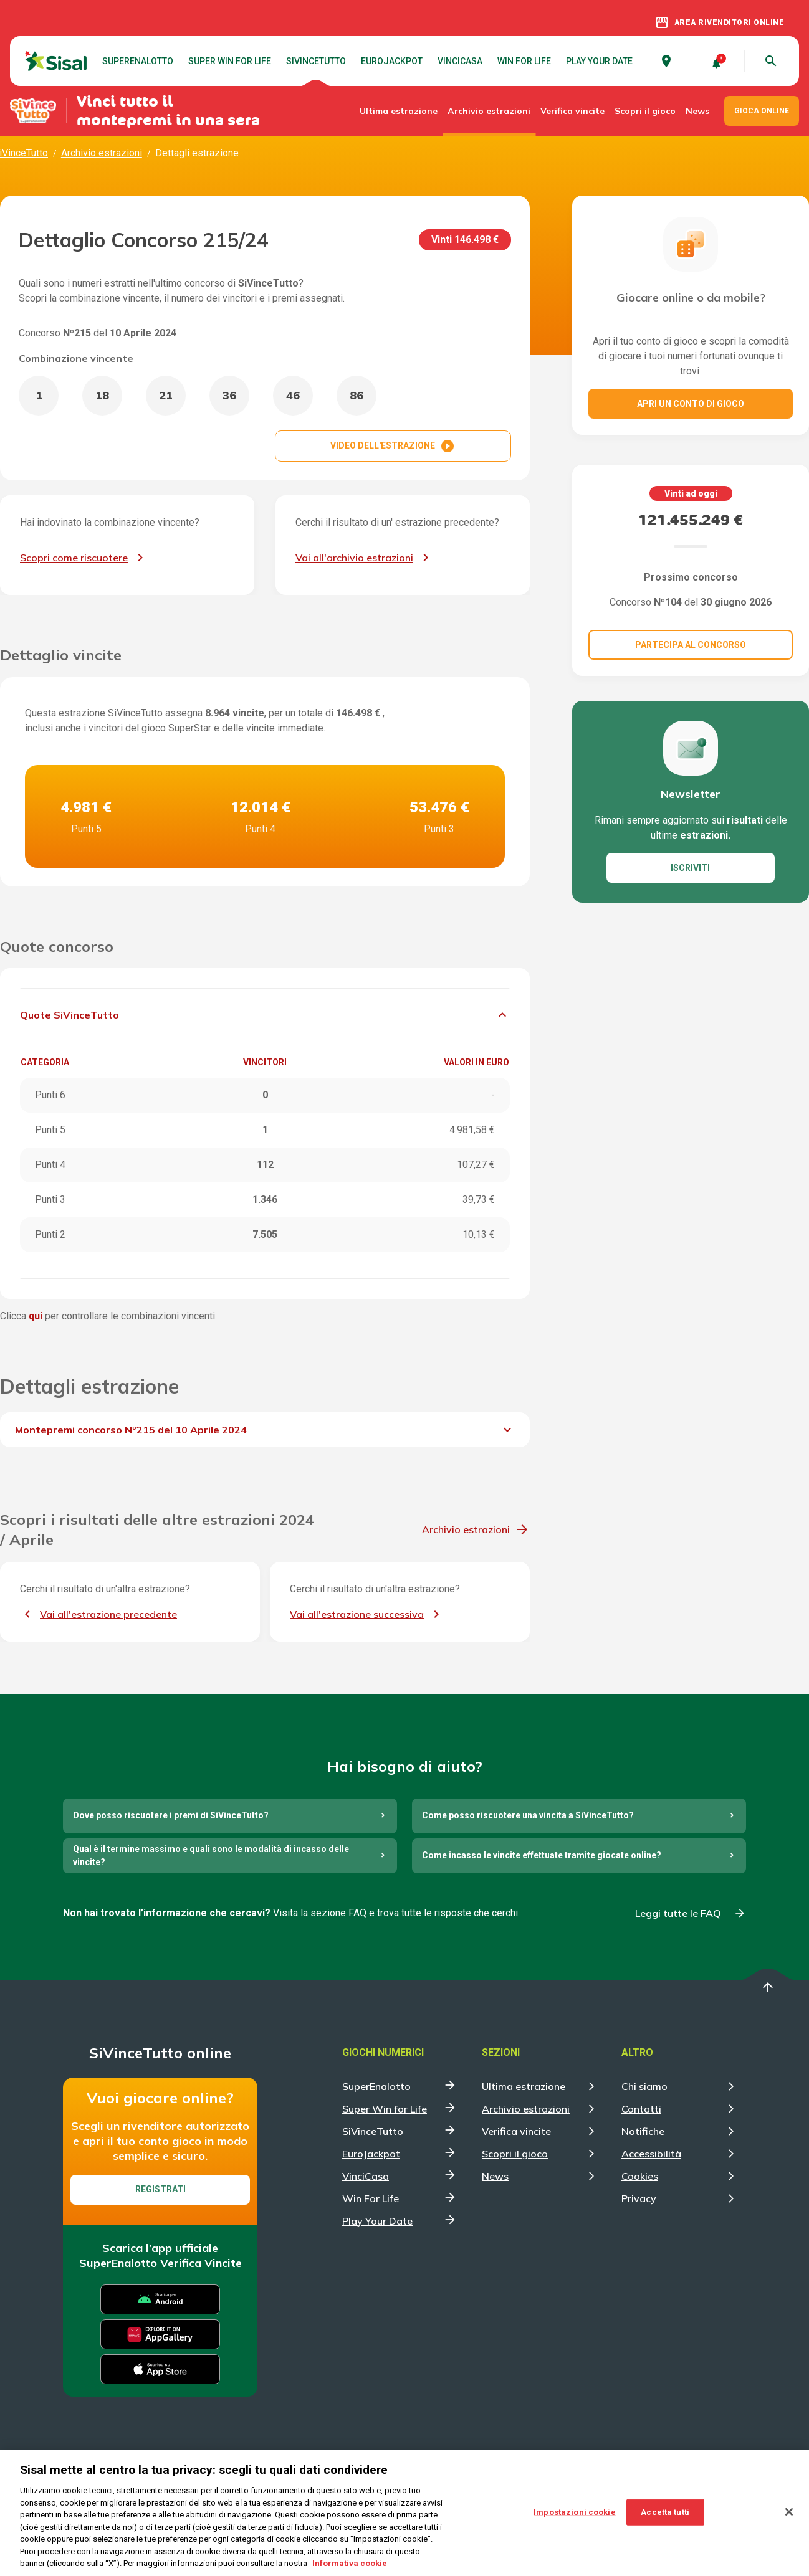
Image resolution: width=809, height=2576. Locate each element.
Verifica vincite (572, 110)
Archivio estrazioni (489, 110)
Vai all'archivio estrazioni (354, 557)
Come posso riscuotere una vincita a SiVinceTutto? (528, 1815)
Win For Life (524, 61)
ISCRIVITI (690, 868)
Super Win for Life (229, 61)
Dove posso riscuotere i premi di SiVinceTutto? (171, 1815)
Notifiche (642, 2131)
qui (35, 1316)
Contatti (641, 2109)
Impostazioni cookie (574, 2512)
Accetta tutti (665, 2512)
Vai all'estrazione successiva (357, 1614)
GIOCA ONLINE (761, 111)
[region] (404, 2513)
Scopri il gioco (645, 110)
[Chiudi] (789, 2512)
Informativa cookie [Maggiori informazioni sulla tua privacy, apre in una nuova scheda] (349, 2563)
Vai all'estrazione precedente (108, 1614)
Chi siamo (644, 2086)
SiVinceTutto (316, 61)
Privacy (638, 2198)
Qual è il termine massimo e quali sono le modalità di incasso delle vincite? (211, 1855)
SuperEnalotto (137, 61)
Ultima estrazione (399, 110)
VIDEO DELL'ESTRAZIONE (392, 446)
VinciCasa (460, 61)
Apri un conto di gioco (690, 404)
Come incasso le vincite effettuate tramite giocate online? (541, 1855)
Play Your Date (599, 61)
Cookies (639, 2176)
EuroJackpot (392, 61)
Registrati (160, 2189)
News (697, 110)
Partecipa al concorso (690, 645)
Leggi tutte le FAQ (678, 1913)
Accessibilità (651, 2153)
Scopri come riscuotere (74, 557)
